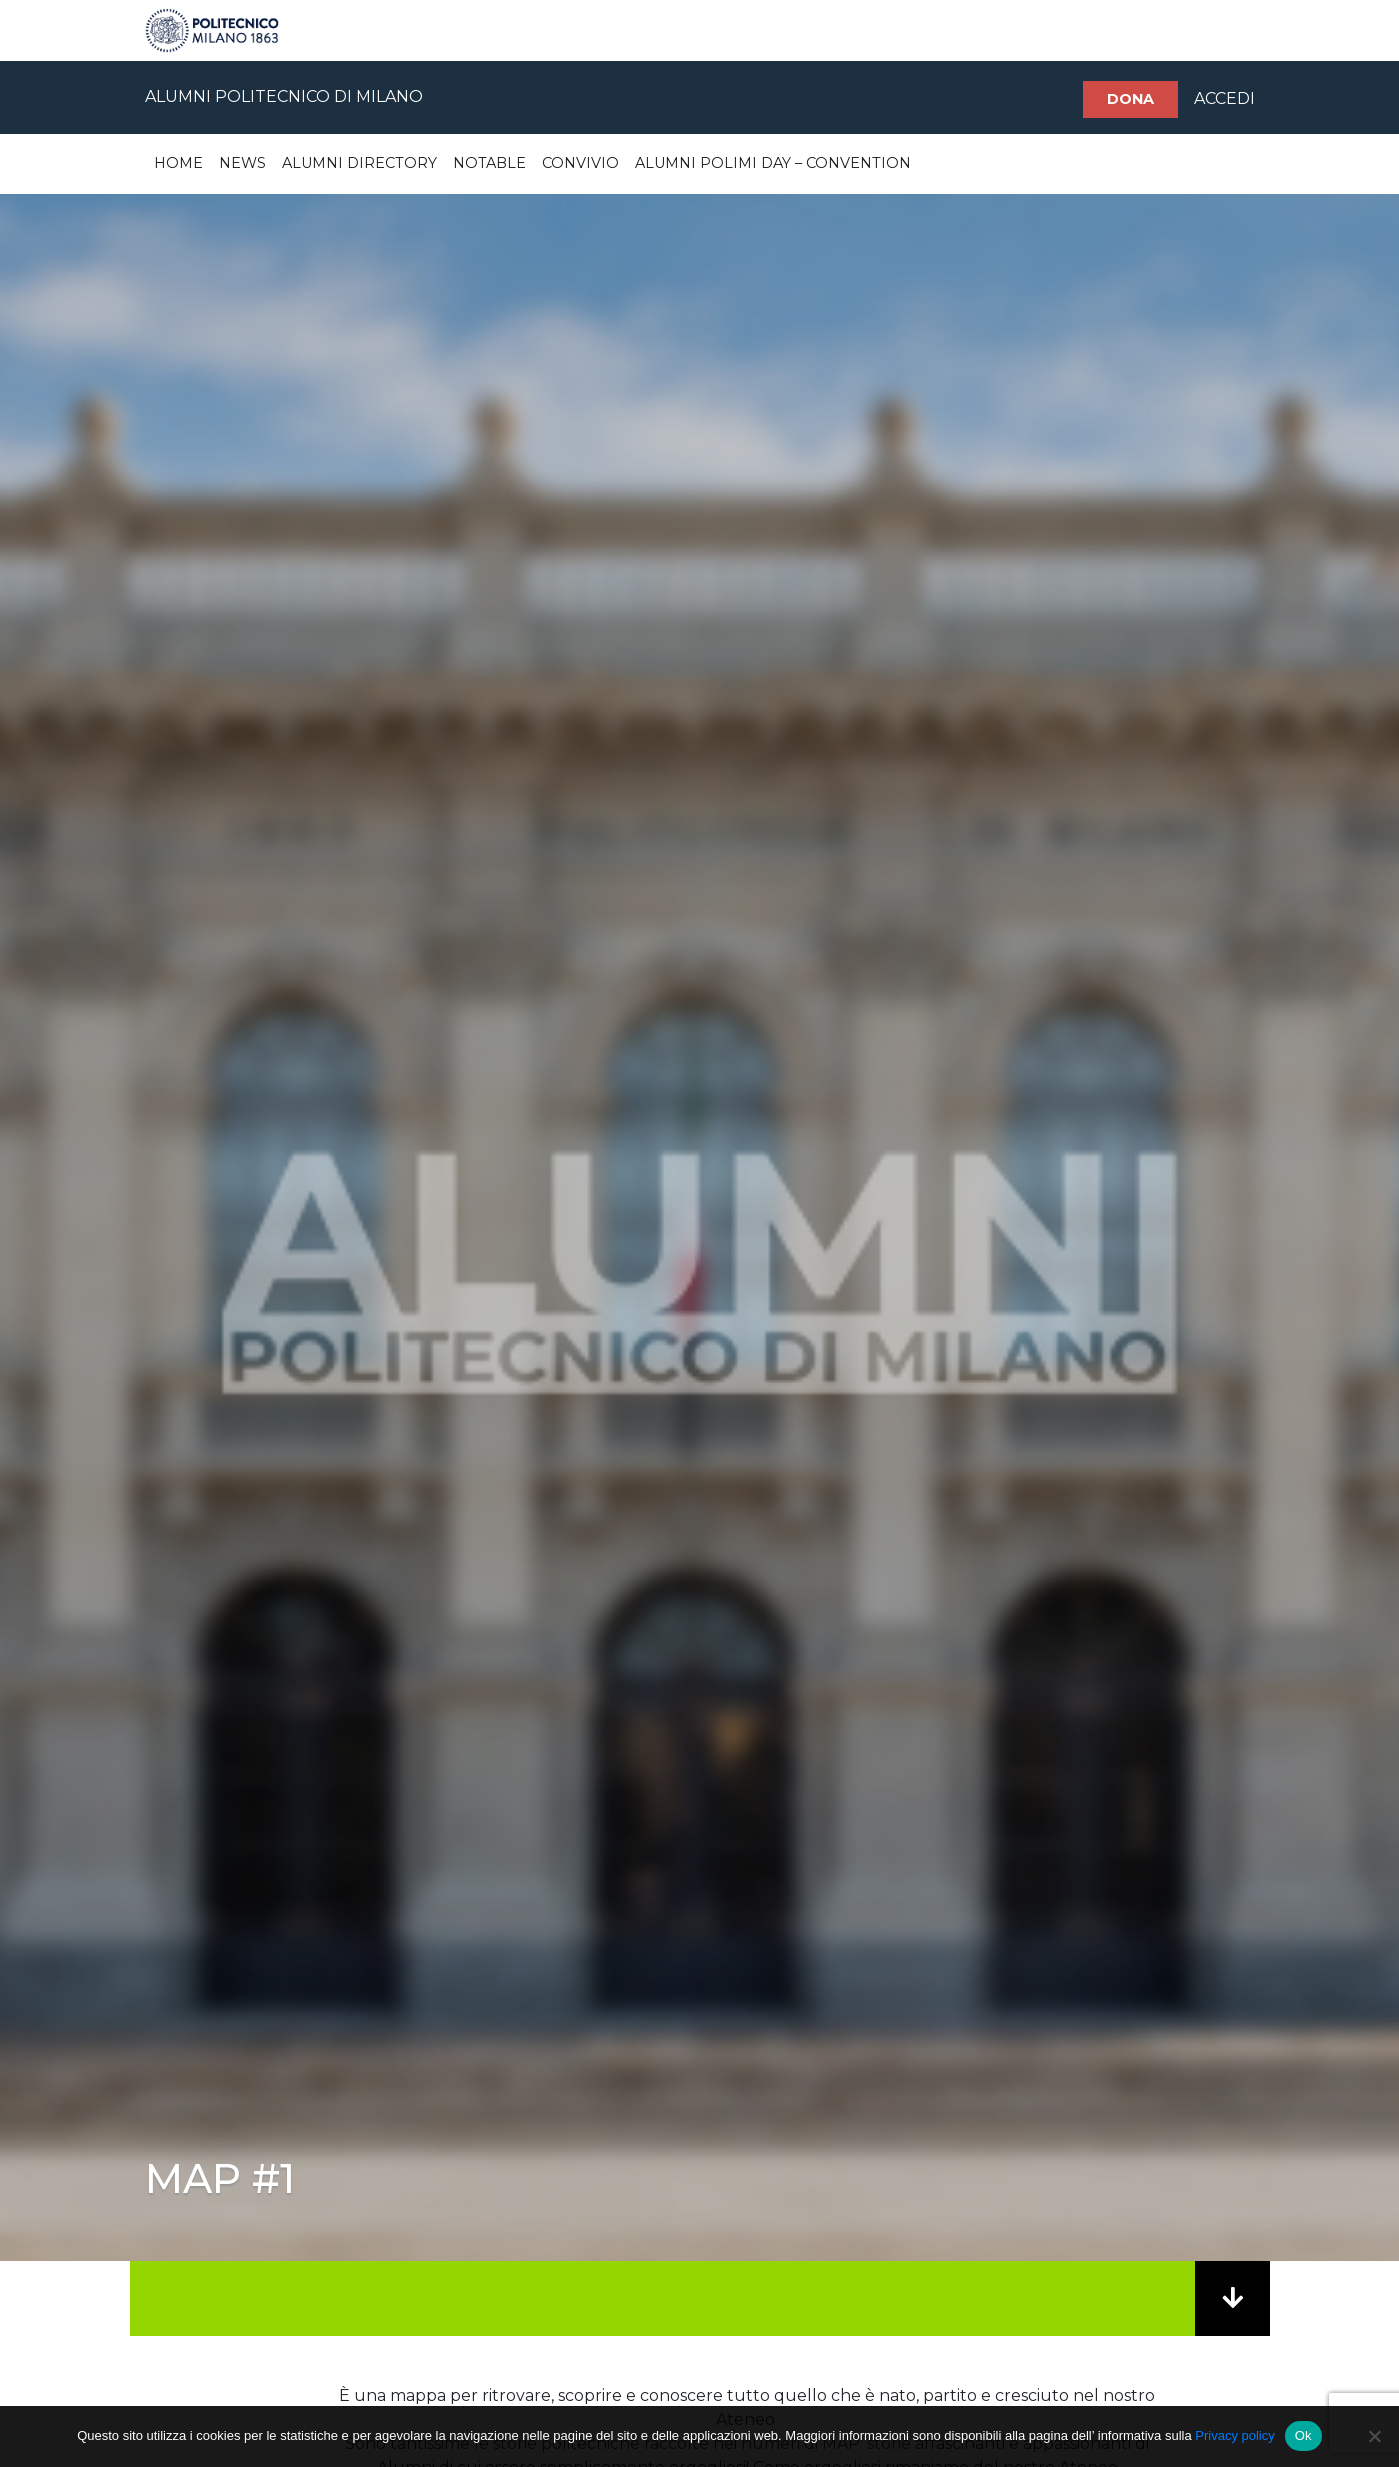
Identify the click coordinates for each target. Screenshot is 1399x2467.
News (242, 163)
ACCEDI (1224, 98)
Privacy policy (1234, 2435)
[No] (1374, 2436)
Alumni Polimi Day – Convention (773, 163)
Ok (1303, 2435)
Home (178, 163)
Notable (489, 163)
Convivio (580, 163)
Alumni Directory (359, 163)
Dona (1130, 99)
